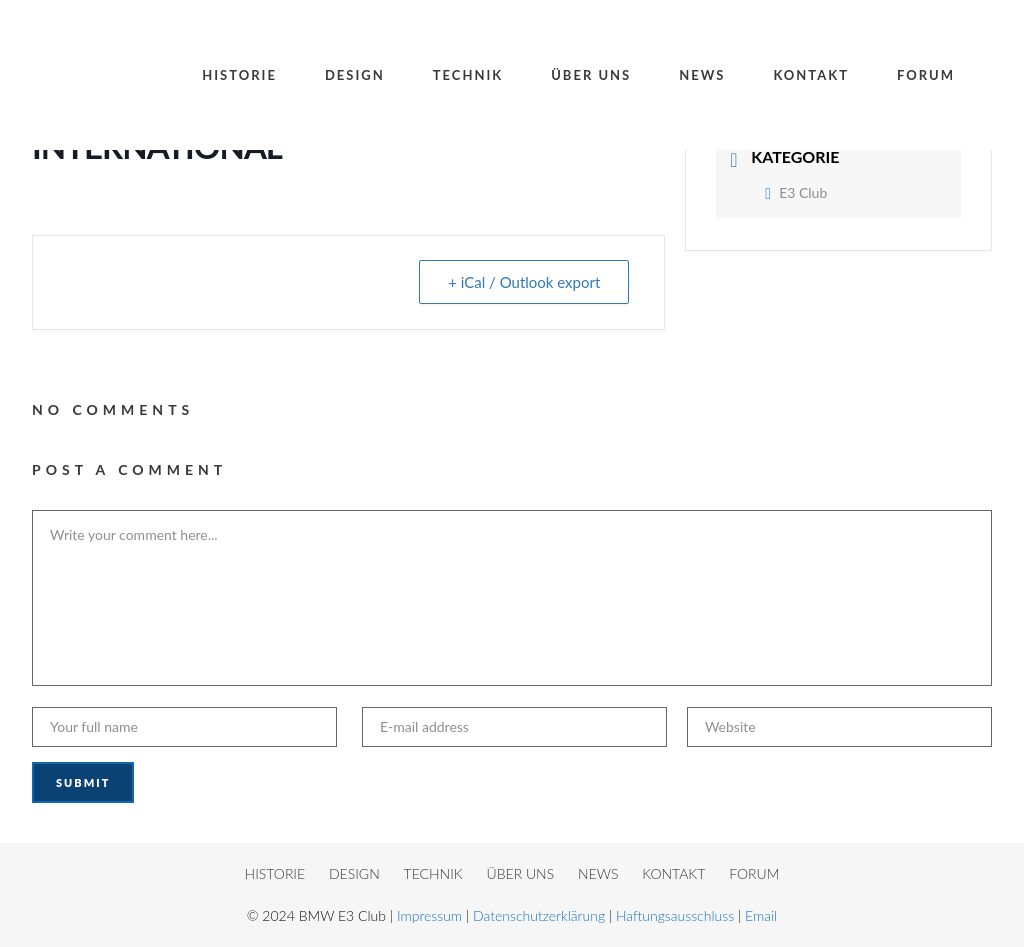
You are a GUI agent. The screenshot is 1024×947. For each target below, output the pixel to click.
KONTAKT (673, 873)
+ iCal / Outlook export (524, 282)
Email (761, 915)
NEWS (598, 873)
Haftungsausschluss (675, 915)
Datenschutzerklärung (539, 915)
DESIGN (354, 873)
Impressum (429, 915)
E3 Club (796, 192)
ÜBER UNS (521, 873)
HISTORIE (275, 873)
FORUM (754, 873)
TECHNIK (433, 873)
